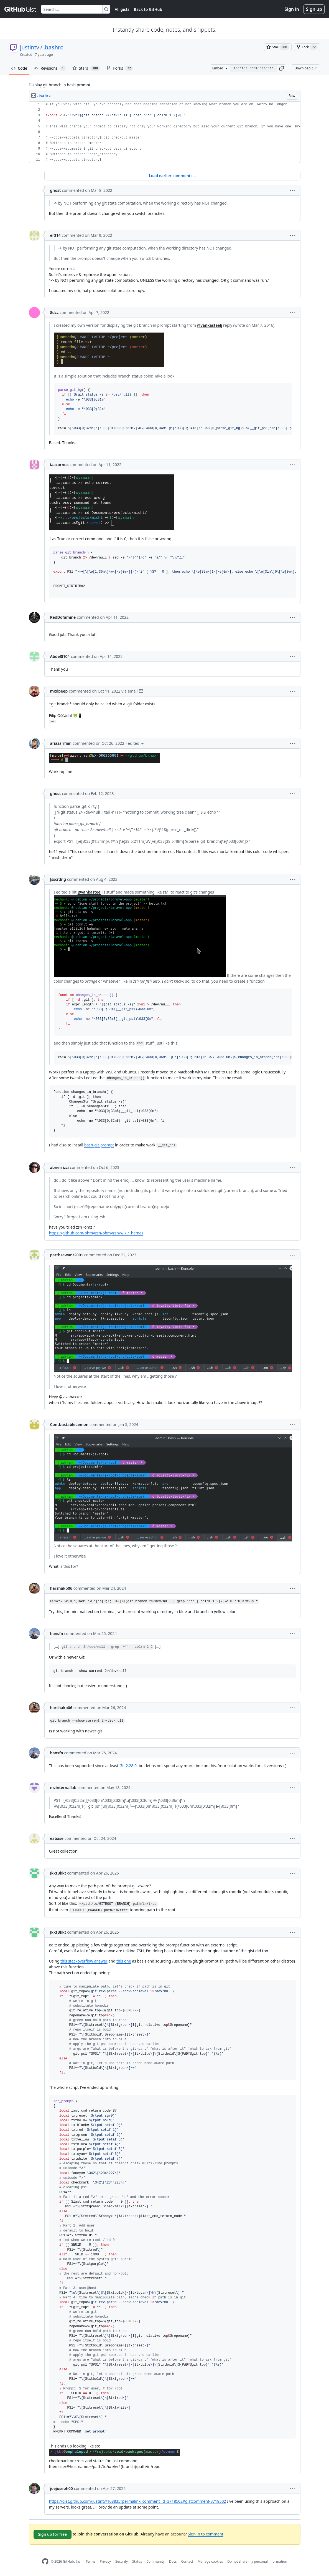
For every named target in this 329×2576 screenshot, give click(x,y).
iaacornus (59, 464)
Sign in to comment (205, 2534)
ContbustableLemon (69, 1424)
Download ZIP (305, 68)
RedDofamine (63, 617)
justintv (29, 47)
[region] (164, 132)
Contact (187, 2561)
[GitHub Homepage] (45, 2561)
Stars (86, 68)
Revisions (50, 68)
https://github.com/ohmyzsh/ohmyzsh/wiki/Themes (96, 1233)
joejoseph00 (61, 2488)
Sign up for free (52, 2534)
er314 (55, 235)
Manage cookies (210, 2561)
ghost (55, 190)
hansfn (56, 1633)
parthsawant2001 (66, 1254)
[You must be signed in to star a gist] (278, 47)
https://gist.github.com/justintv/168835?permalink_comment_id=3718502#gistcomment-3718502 (137, 2501)
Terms (90, 2561)
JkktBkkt (58, 1873)
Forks (119, 68)
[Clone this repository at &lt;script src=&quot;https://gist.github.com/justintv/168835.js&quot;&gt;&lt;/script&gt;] (253, 68)
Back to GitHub (148, 9)
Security (121, 2561)
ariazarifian (61, 743)
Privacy (105, 2561)
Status (137, 2561)
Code (19, 68)
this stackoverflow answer (84, 1961)
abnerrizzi (59, 1167)
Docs (173, 2561)
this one (123, 1961)
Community (155, 2561)
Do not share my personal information (257, 2561)
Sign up (314, 9)
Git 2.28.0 (128, 1765)
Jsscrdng (58, 879)
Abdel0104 (60, 656)
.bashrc (53, 47)
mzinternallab (63, 1787)
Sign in (292, 9)
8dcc (54, 312)
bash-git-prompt (99, 1145)
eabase (56, 1838)
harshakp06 (61, 1588)
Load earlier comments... (172, 175)
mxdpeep (59, 691)
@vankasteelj (209, 325)
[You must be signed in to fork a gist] (307, 47)
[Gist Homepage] (20, 9)
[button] (281, 68)
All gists (122, 9)
